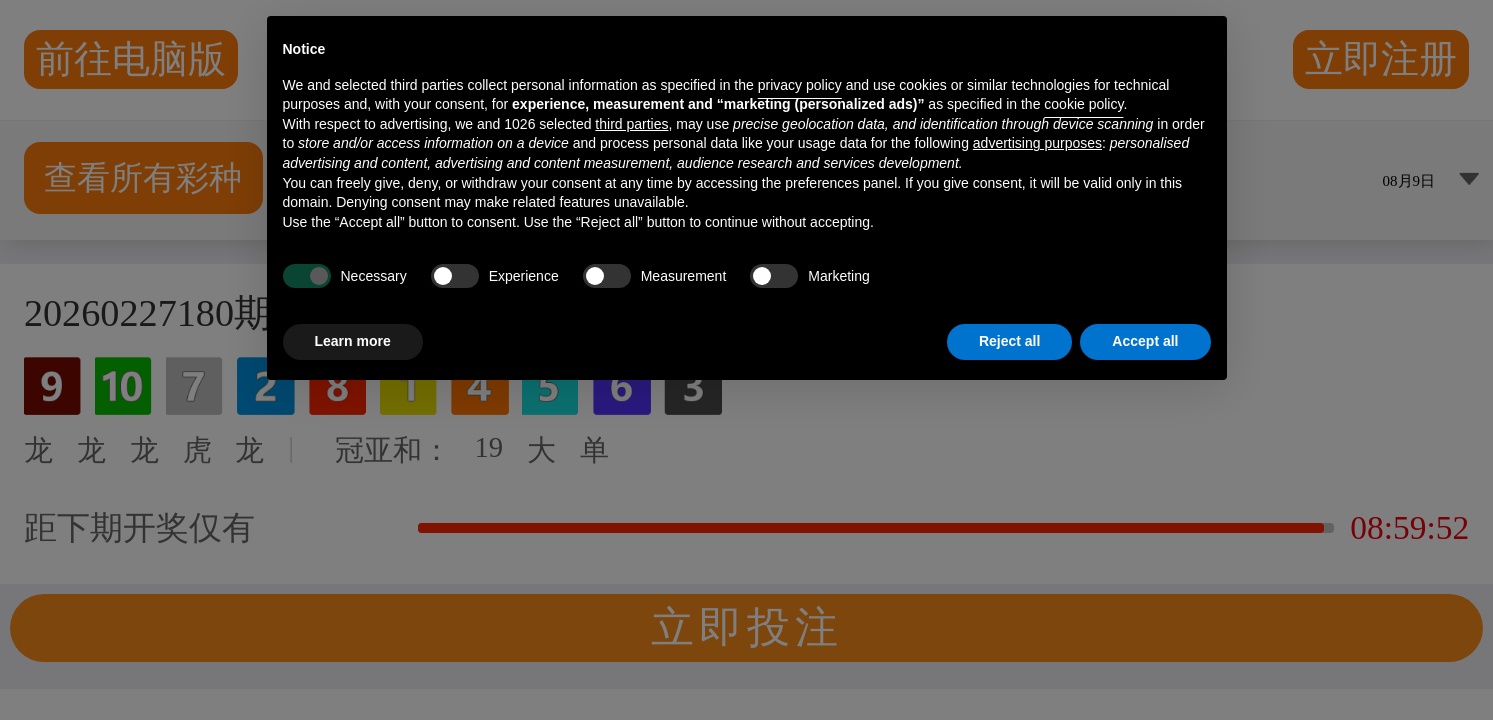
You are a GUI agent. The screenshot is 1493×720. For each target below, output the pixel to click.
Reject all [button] (1009, 341)
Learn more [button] (353, 341)
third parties (631, 124)
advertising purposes (1037, 143)
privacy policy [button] (800, 85)
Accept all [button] (1145, 341)
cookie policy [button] (1083, 104)
